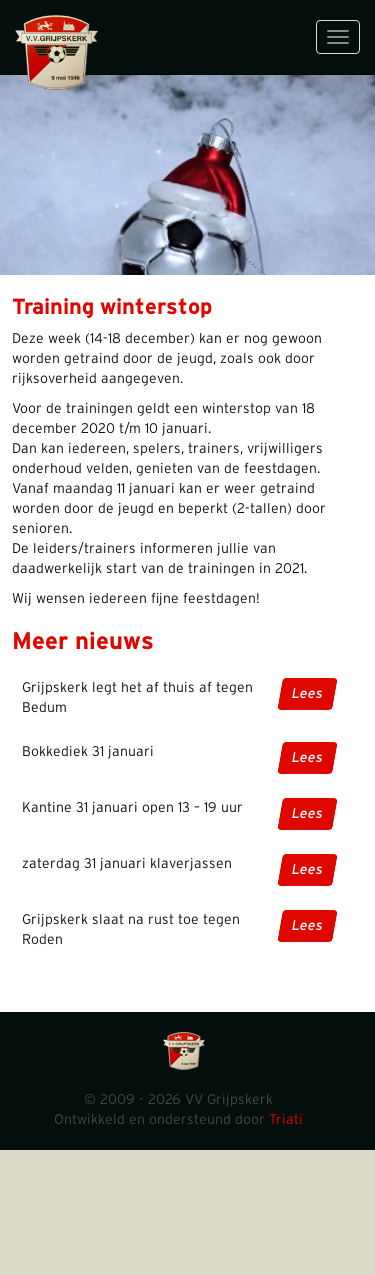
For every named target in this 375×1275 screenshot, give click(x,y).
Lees (307, 694)
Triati (286, 1120)
